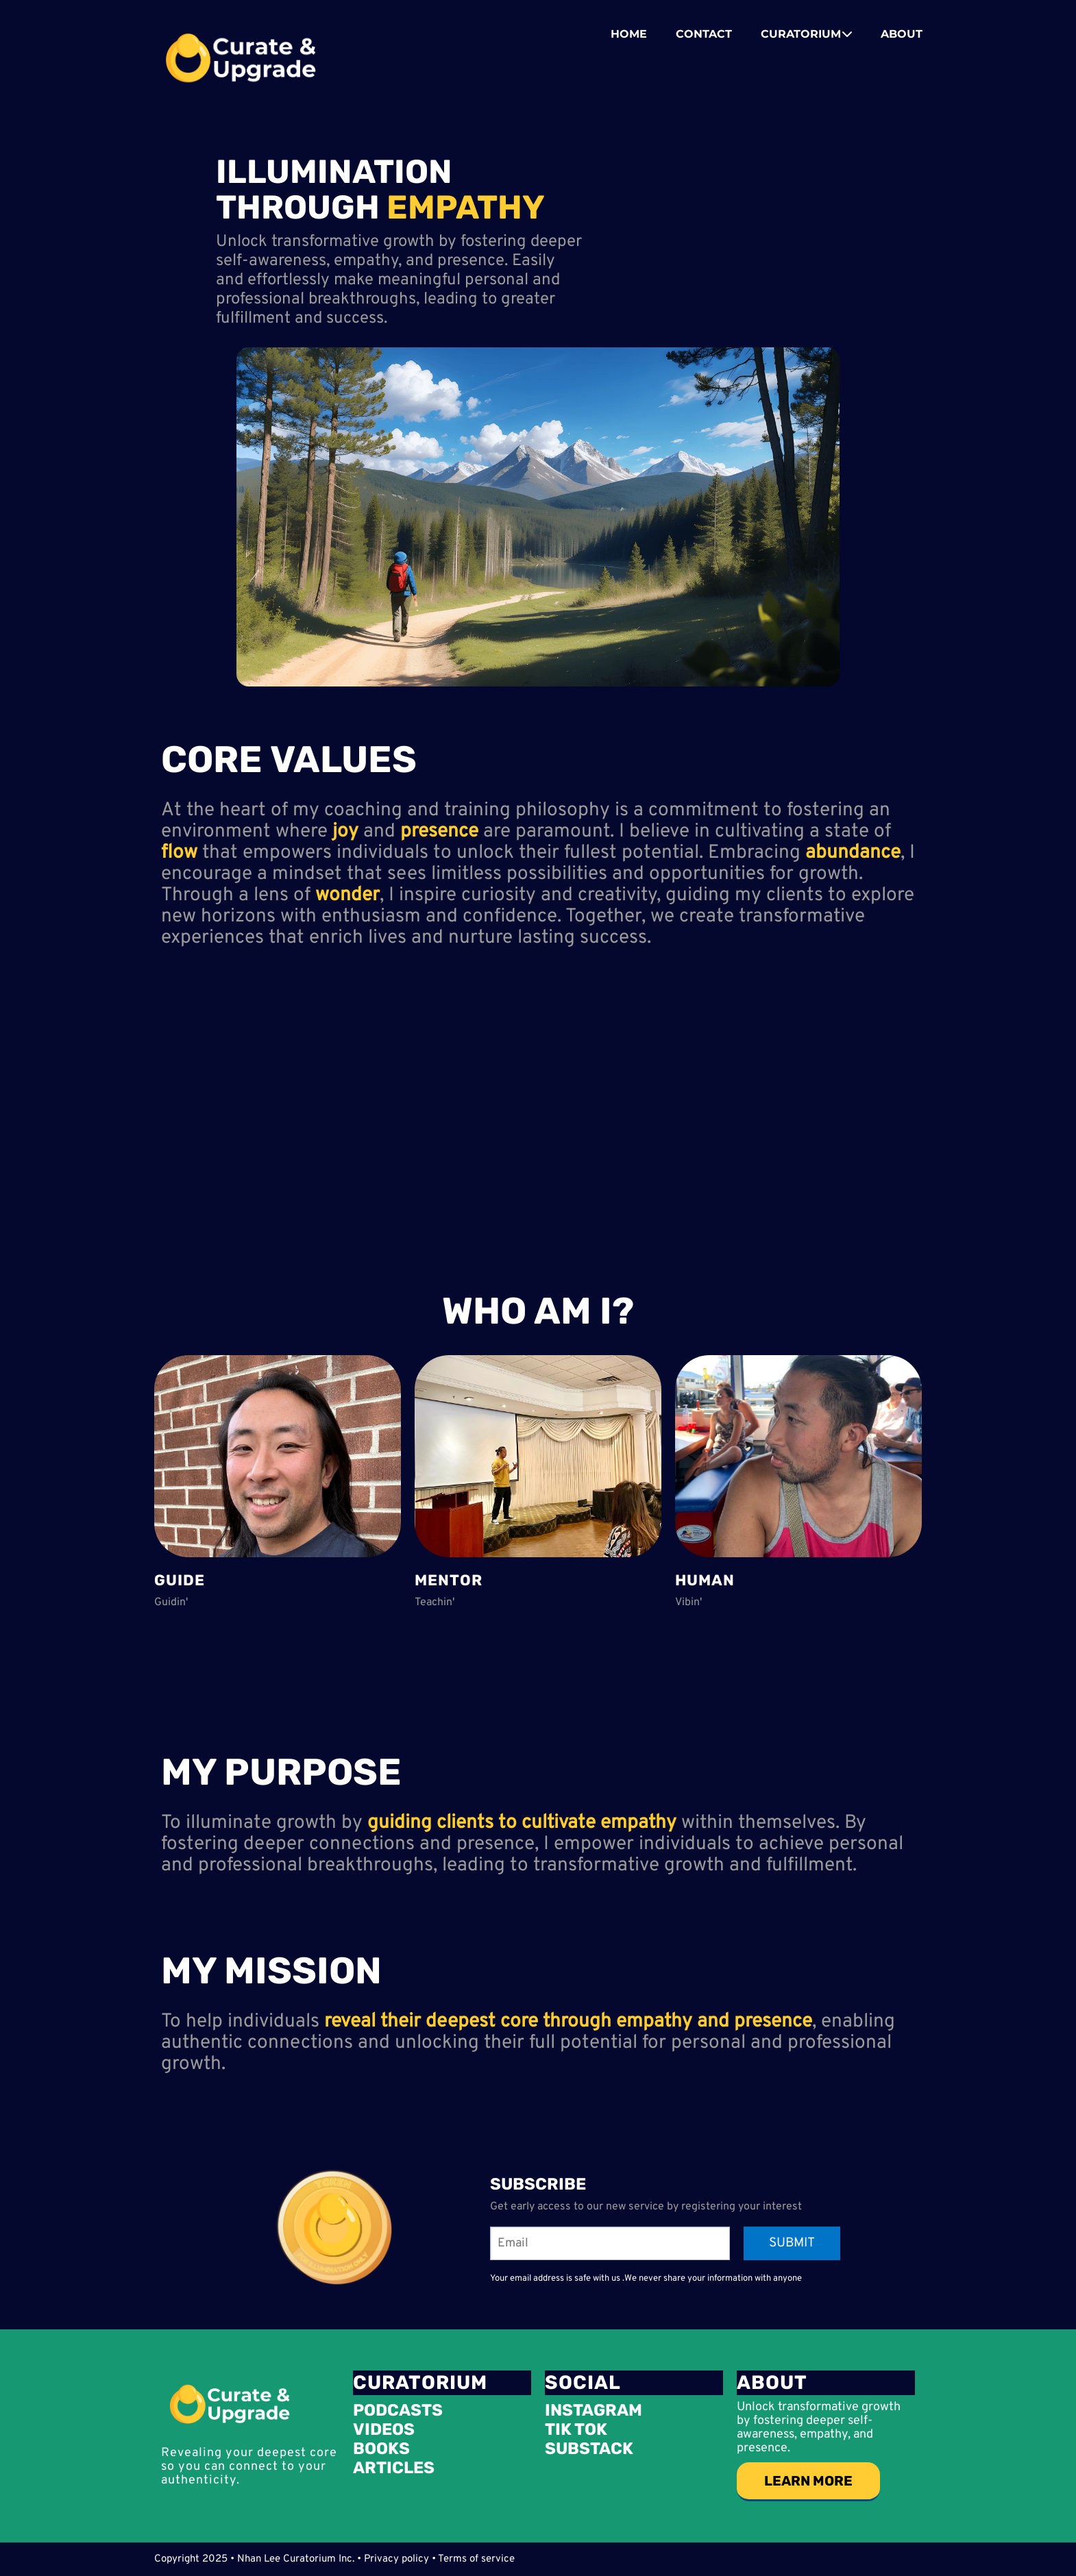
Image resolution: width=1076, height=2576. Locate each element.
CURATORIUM (807, 34)
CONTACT (704, 33)
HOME (629, 33)
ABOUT (901, 33)
